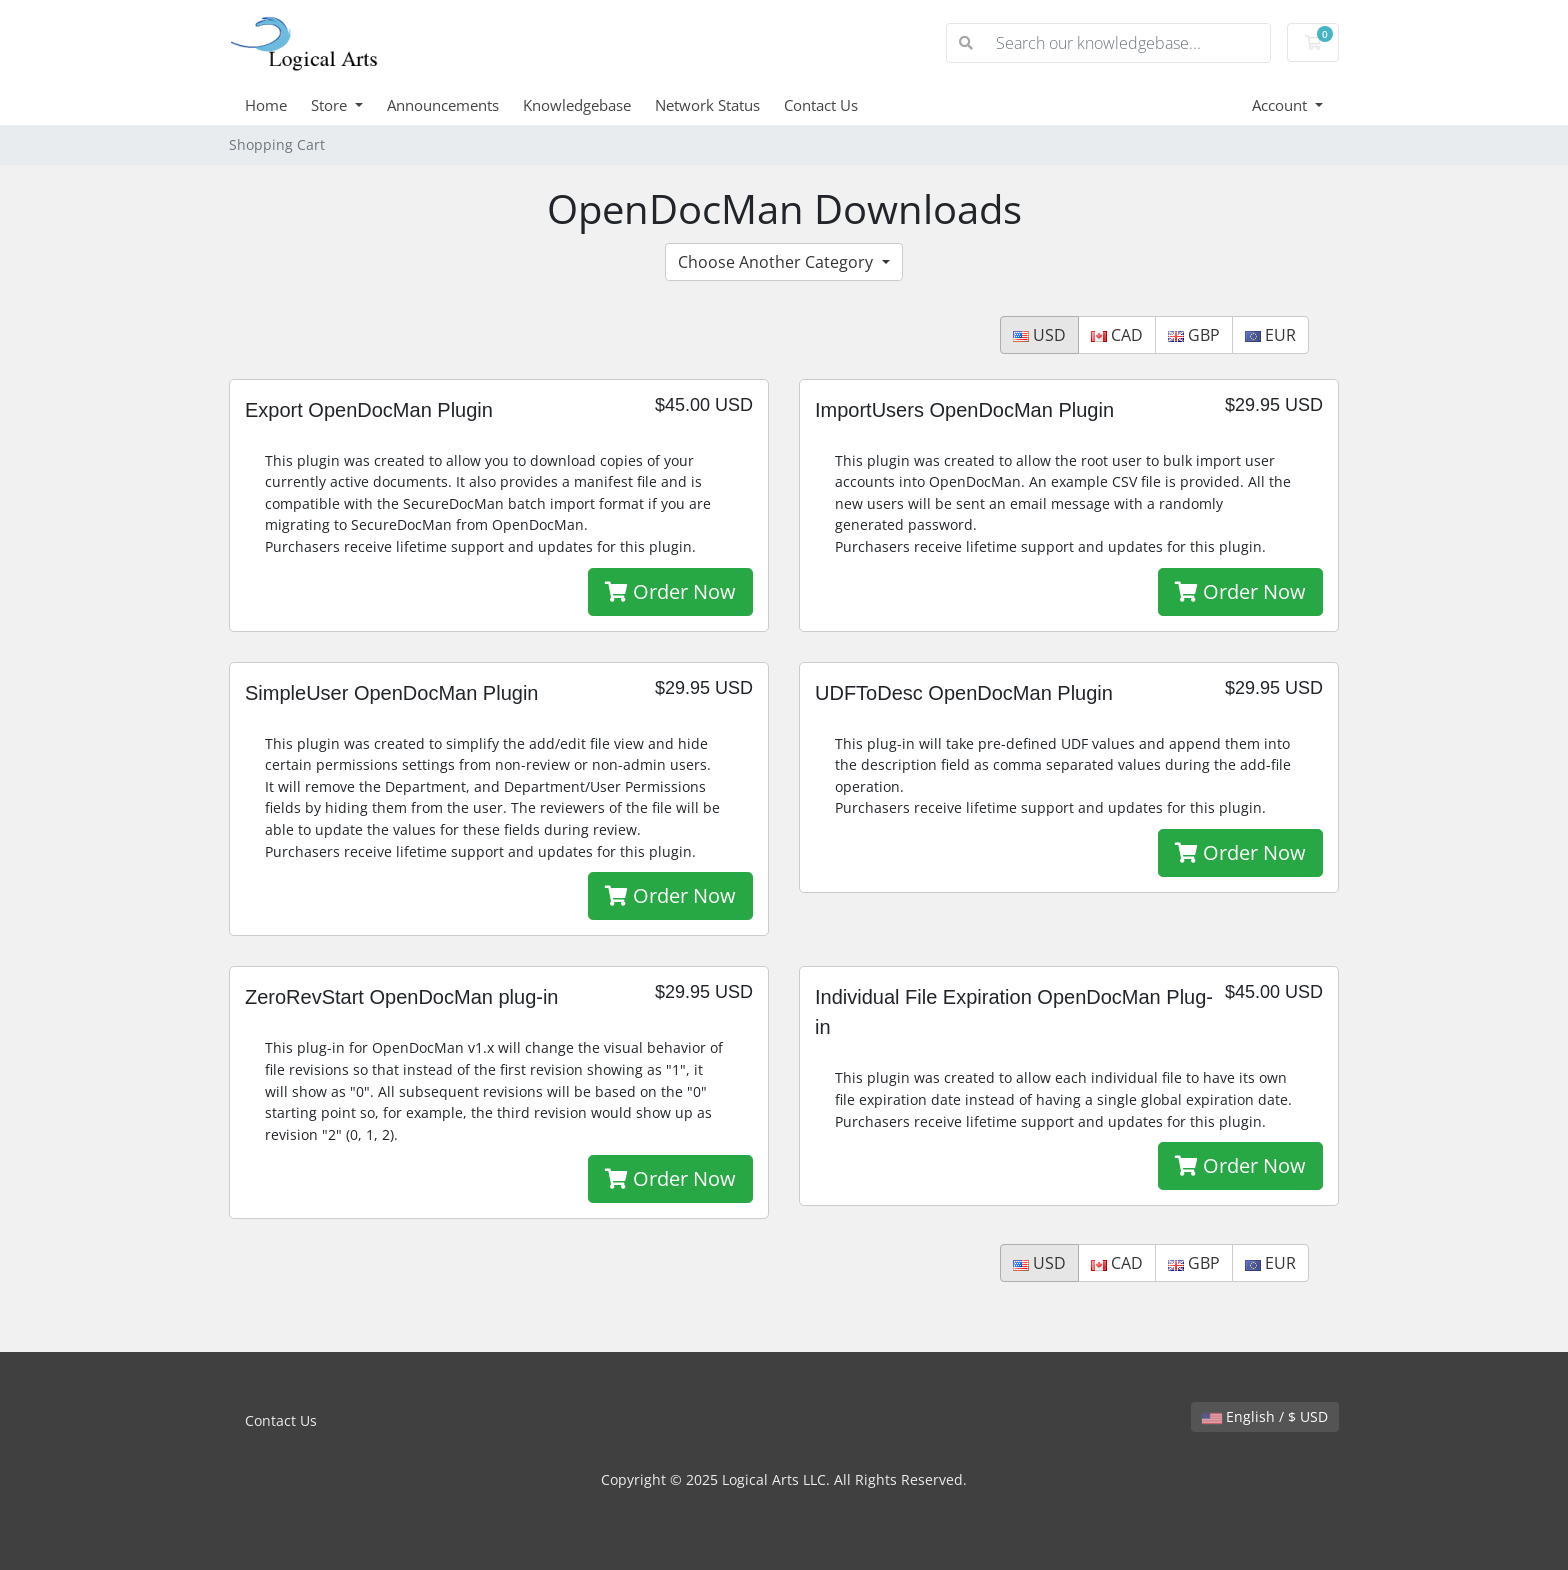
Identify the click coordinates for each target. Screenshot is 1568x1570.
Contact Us (821, 105)
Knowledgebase (577, 105)
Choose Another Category (777, 262)
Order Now (670, 591)
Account (1281, 105)
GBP (1194, 335)
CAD (1117, 335)
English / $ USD (1265, 1416)
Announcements (443, 105)
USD (1039, 335)
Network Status (707, 105)
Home (266, 105)
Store (331, 105)
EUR (1270, 335)
